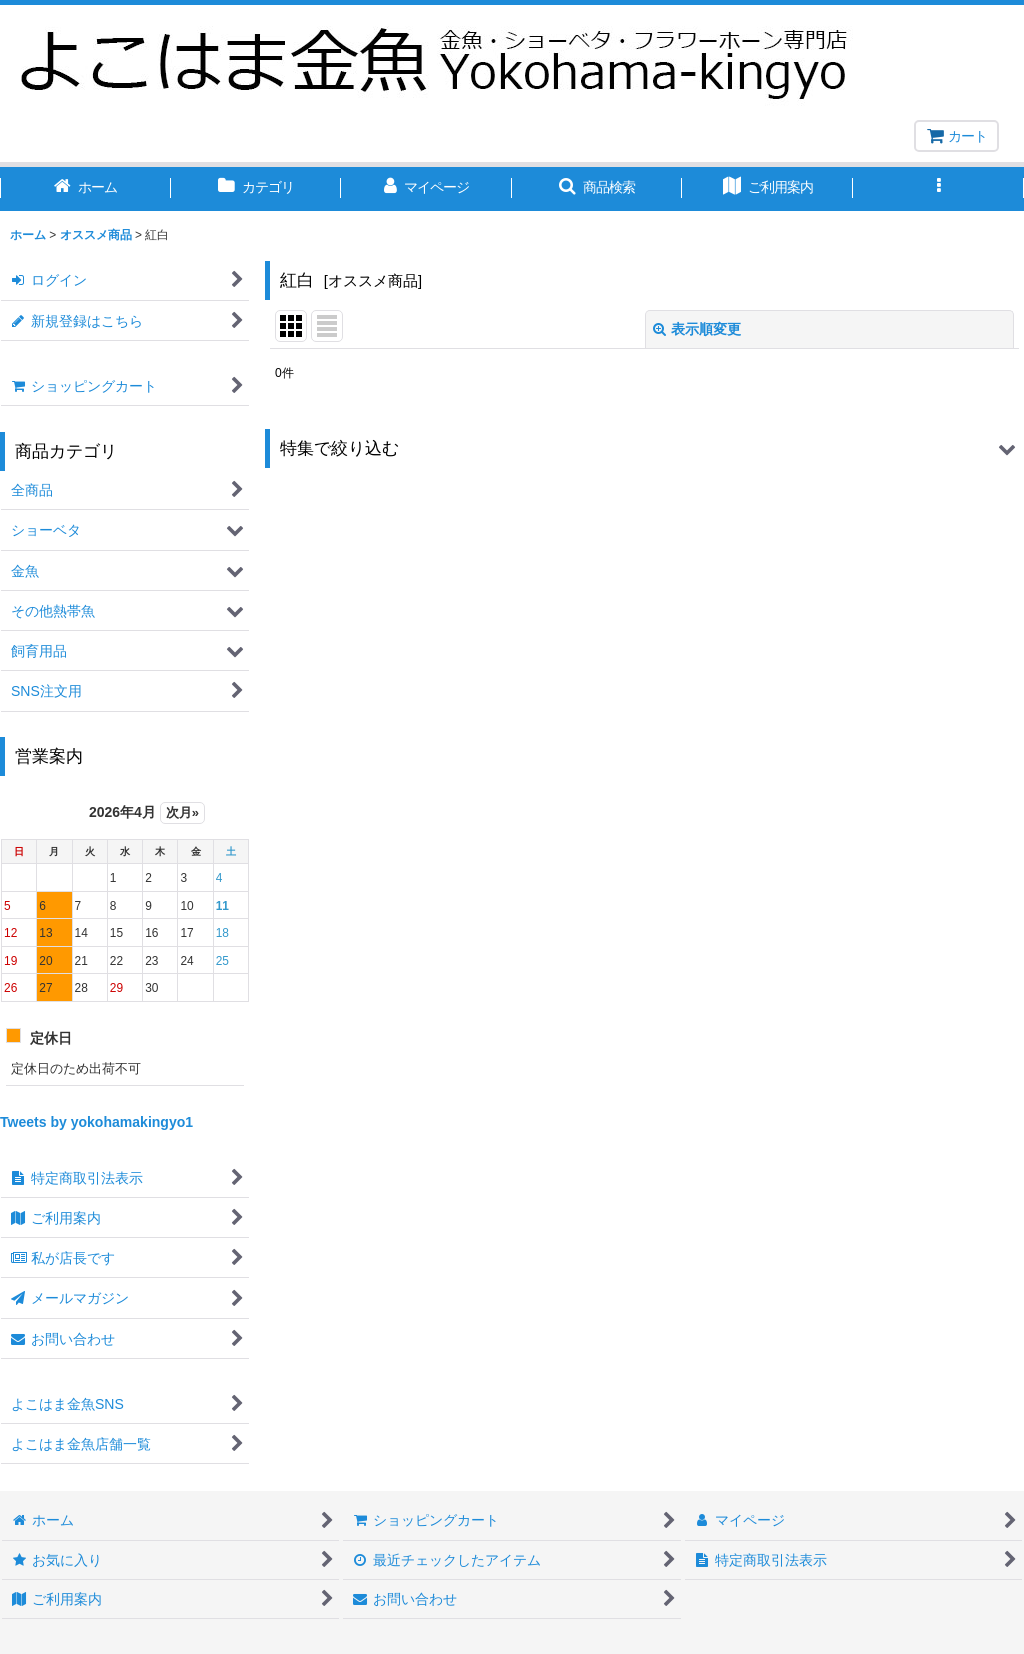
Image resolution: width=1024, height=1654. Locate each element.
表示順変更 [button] (697, 329)
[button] (597, 189)
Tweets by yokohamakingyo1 (96, 1122)
